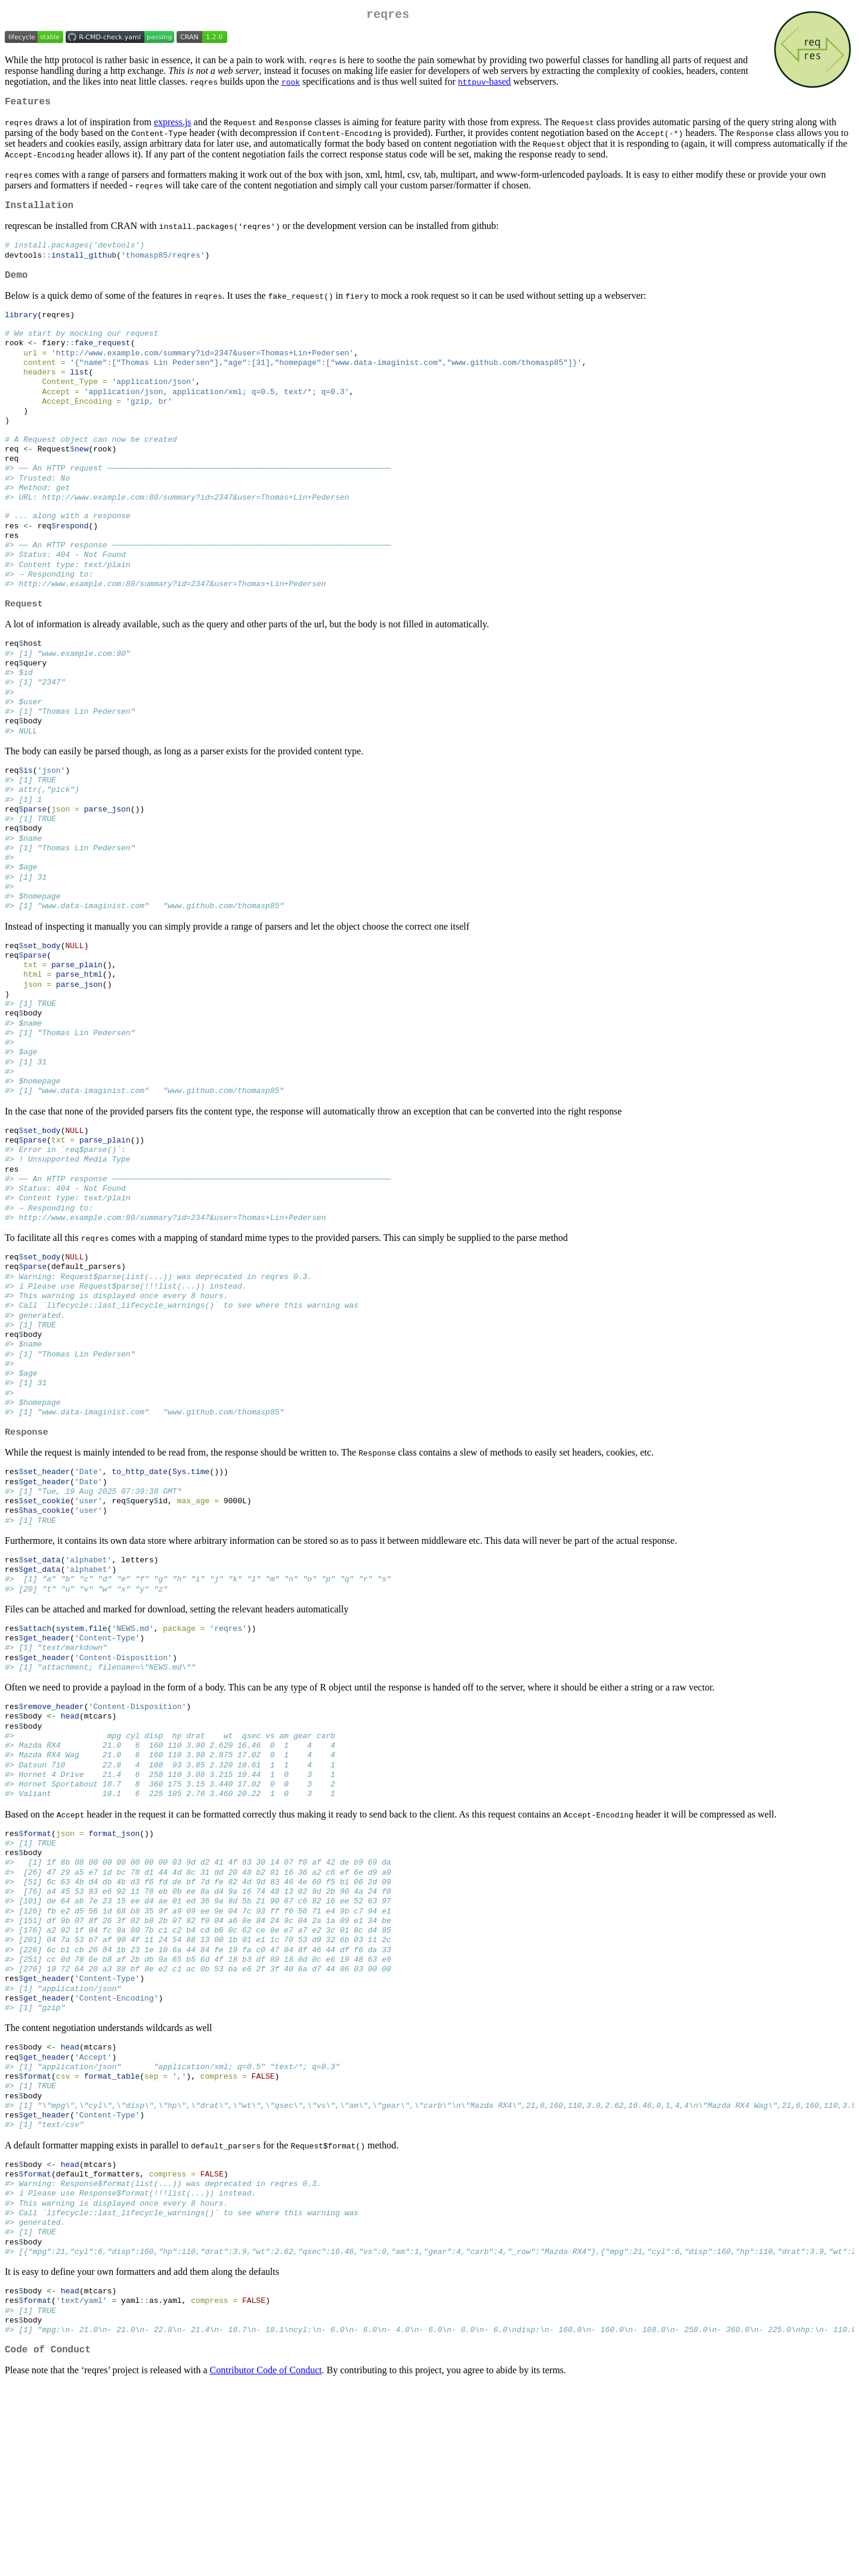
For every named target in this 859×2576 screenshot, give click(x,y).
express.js (172, 127)
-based (484, 84)
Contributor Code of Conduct (266, 2561)
